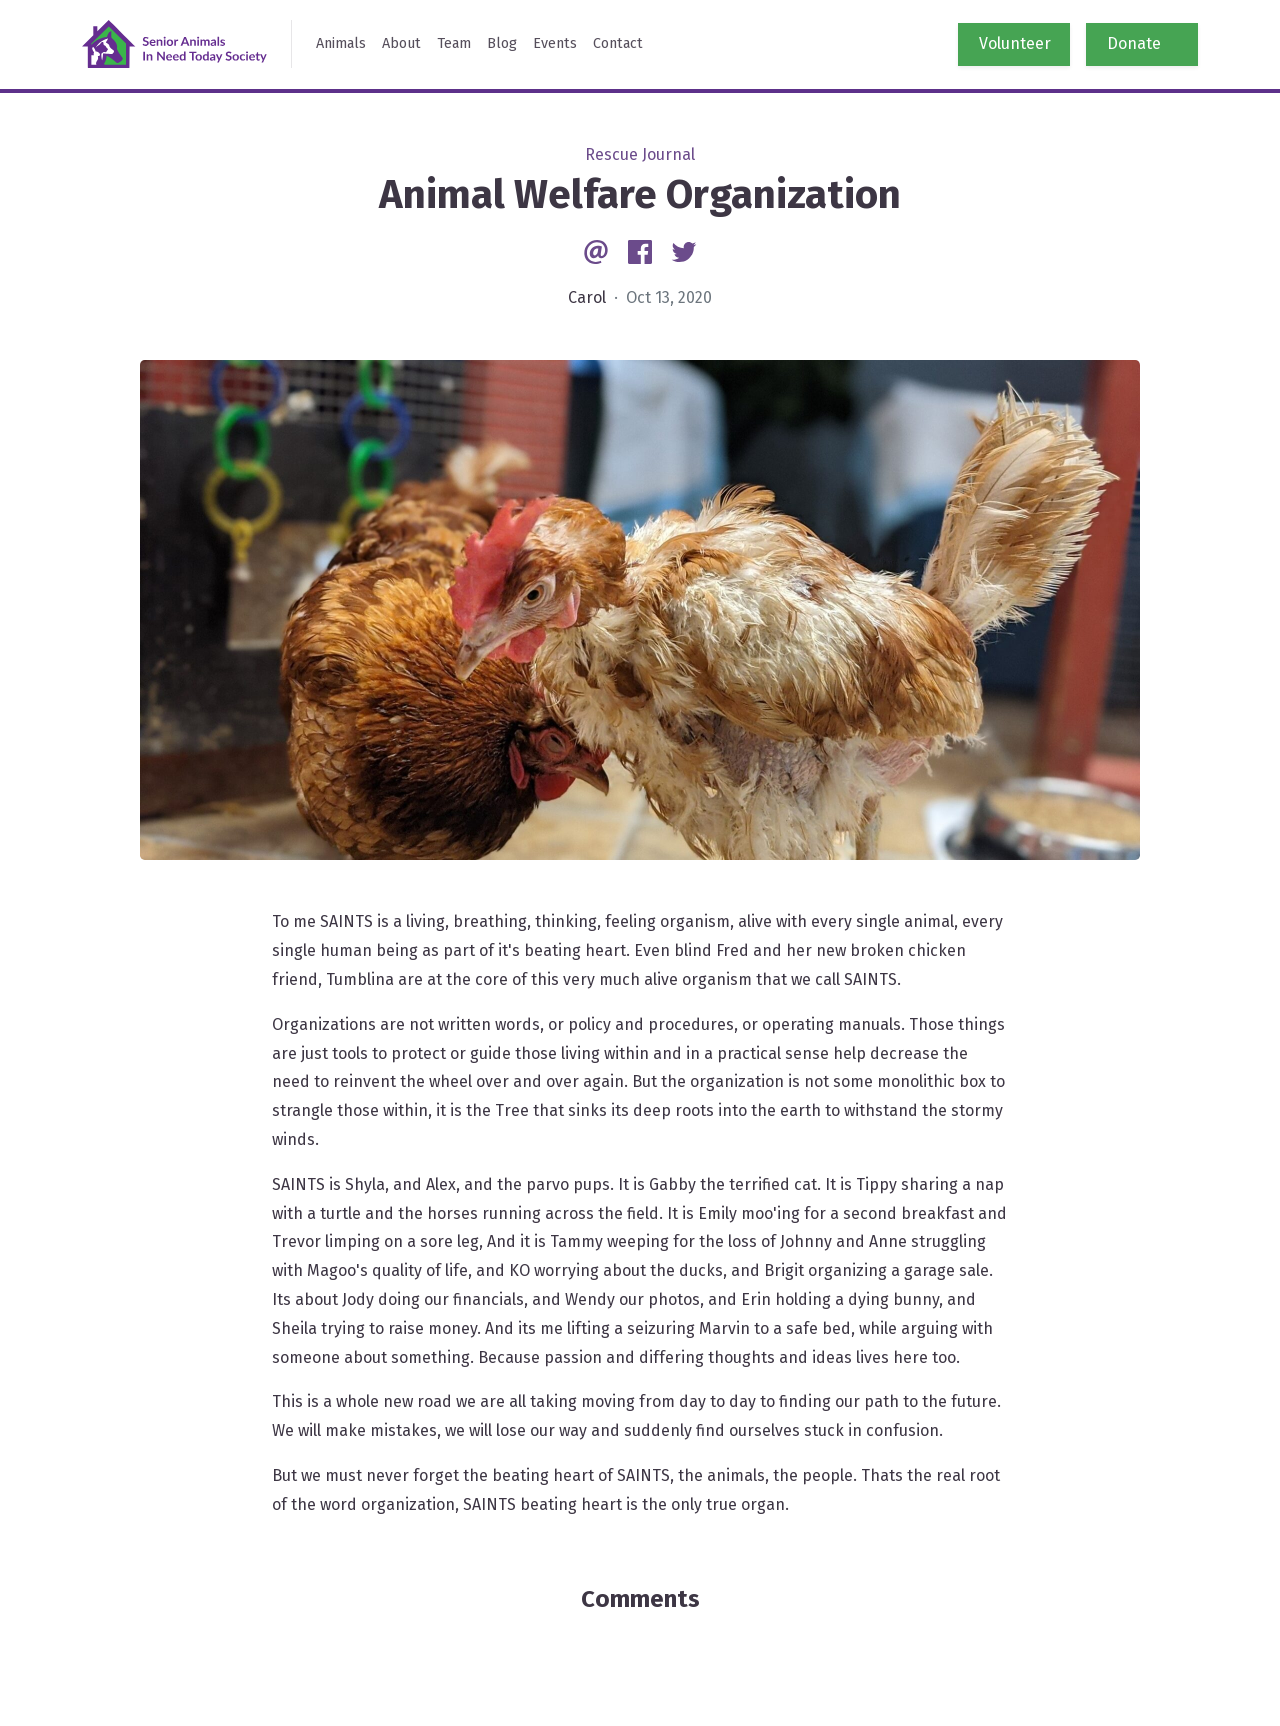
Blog (502, 43)
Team (454, 43)
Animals (341, 43)
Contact (618, 43)
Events (555, 43)
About (401, 43)
